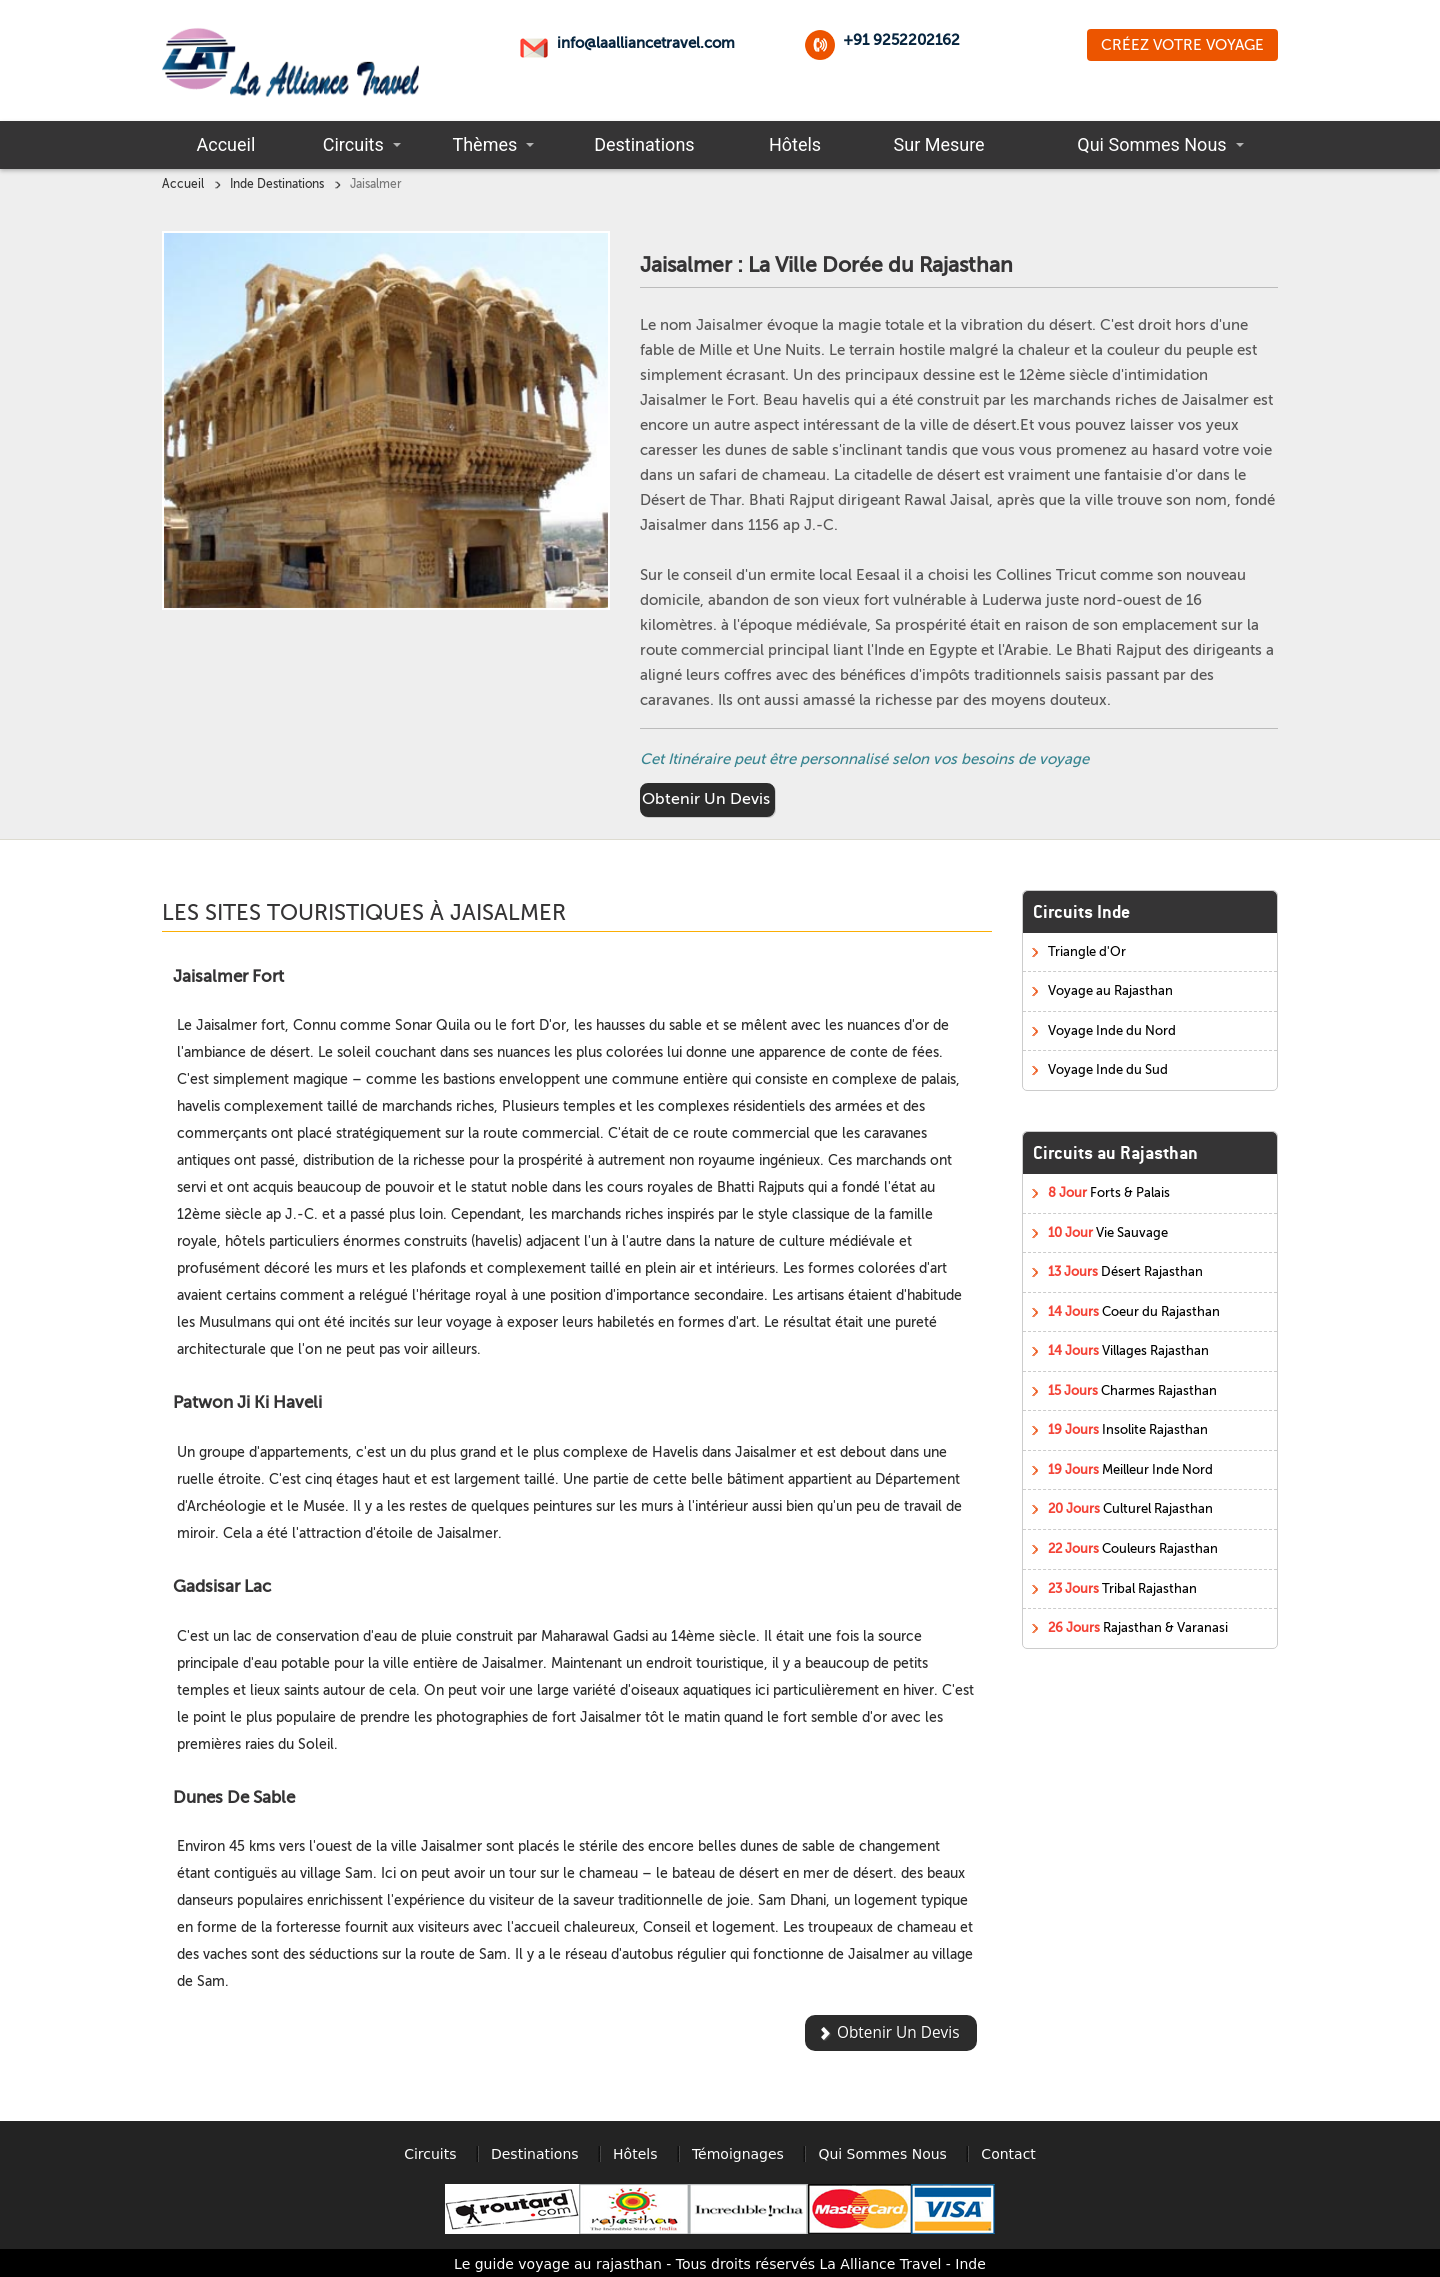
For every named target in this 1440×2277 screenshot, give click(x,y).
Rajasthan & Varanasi (1138, 1627)
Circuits (353, 144)
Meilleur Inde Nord (1130, 1469)
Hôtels (795, 144)
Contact (1008, 2154)
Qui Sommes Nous (1151, 144)
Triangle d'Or (1087, 951)
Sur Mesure (939, 144)
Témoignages (738, 2154)
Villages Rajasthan (1128, 1350)
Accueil (226, 144)
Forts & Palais (1109, 1192)
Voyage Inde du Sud (1108, 1069)
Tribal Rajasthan (1122, 1588)
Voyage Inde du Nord (1112, 1030)
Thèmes (484, 144)
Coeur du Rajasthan (1134, 1311)
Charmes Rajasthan (1132, 1390)
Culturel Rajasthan (1130, 1508)
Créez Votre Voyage (1182, 45)
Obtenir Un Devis (706, 799)
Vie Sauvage (1108, 1232)
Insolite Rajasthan (1128, 1429)
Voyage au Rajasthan (1110, 990)
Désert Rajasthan (1125, 1271)
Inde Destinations (277, 184)
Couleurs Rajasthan (1133, 1548)
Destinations (644, 144)
